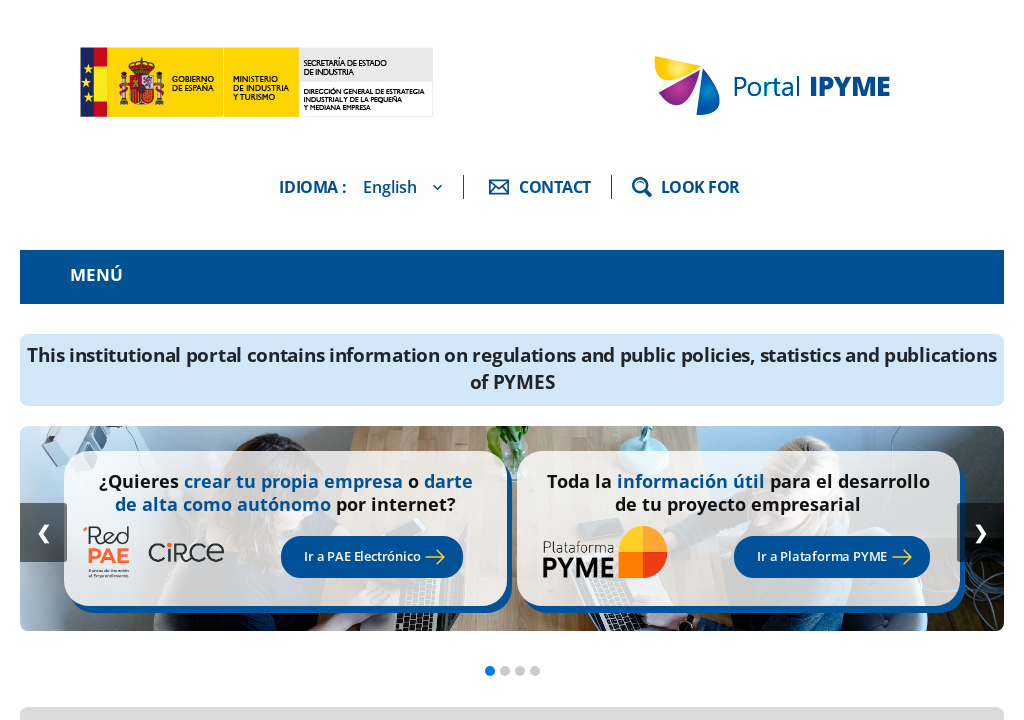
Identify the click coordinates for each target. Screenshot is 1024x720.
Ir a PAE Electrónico (362, 556)
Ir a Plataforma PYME (822, 556)
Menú (96, 274)
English (390, 187)
